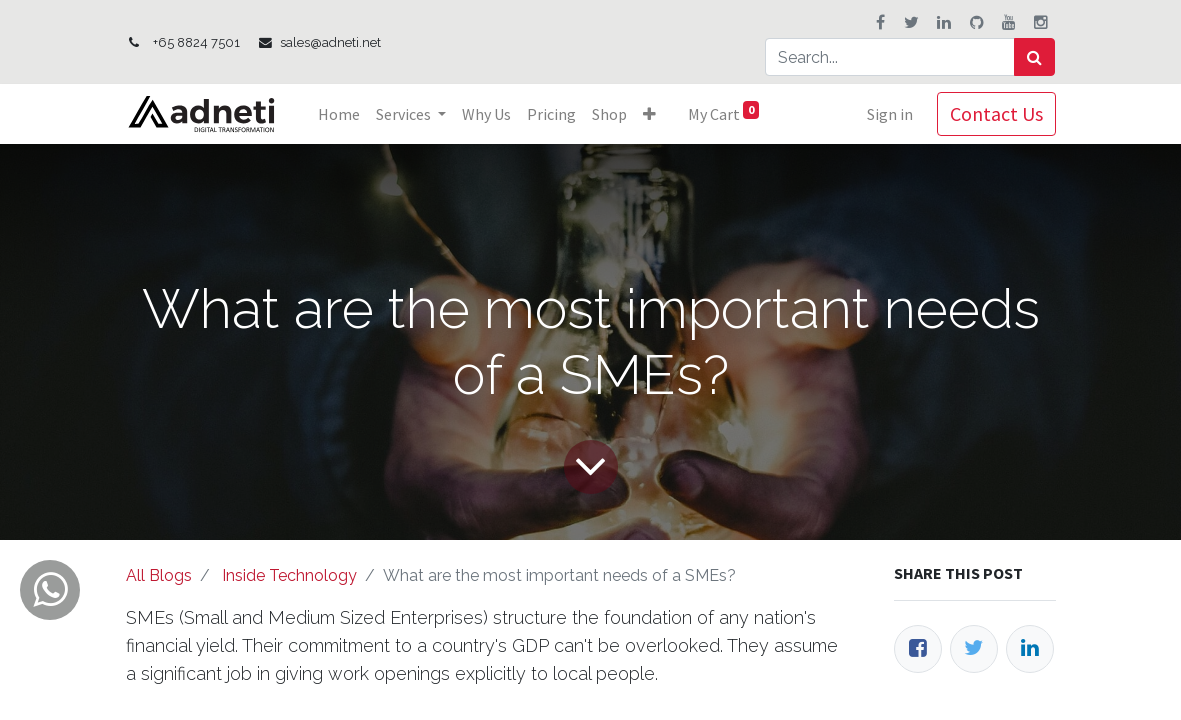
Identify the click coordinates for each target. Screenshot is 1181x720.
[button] (649, 114)
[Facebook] (918, 649)
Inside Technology (289, 575)
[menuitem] (339, 114)
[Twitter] (974, 649)
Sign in (890, 114)
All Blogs (159, 575)
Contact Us (996, 113)
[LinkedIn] (1030, 649)
